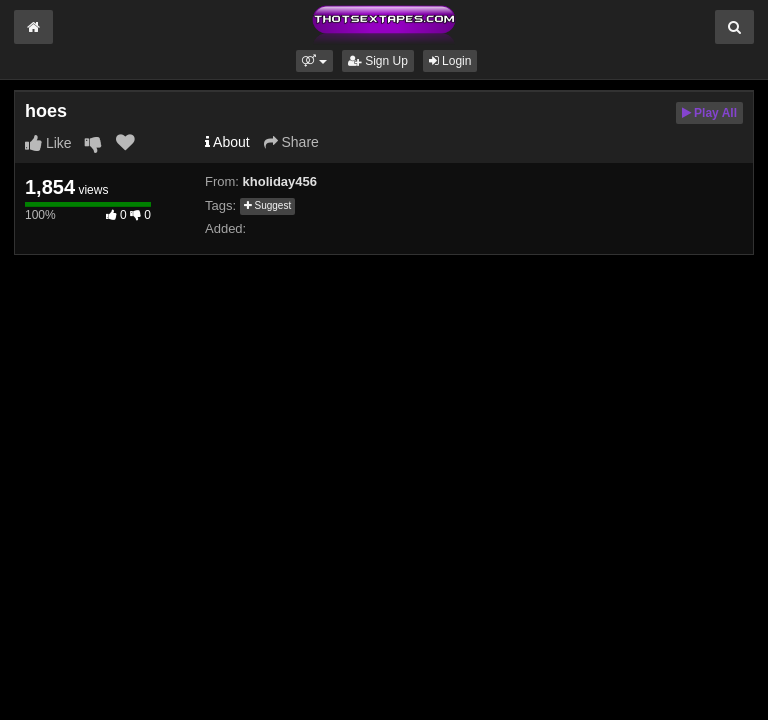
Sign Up (378, 61)
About (227, 142)
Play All (709, 113)
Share (291, 142)
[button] (314, 61)
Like (48, 143)
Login (450, 61)
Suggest (267, 205)
